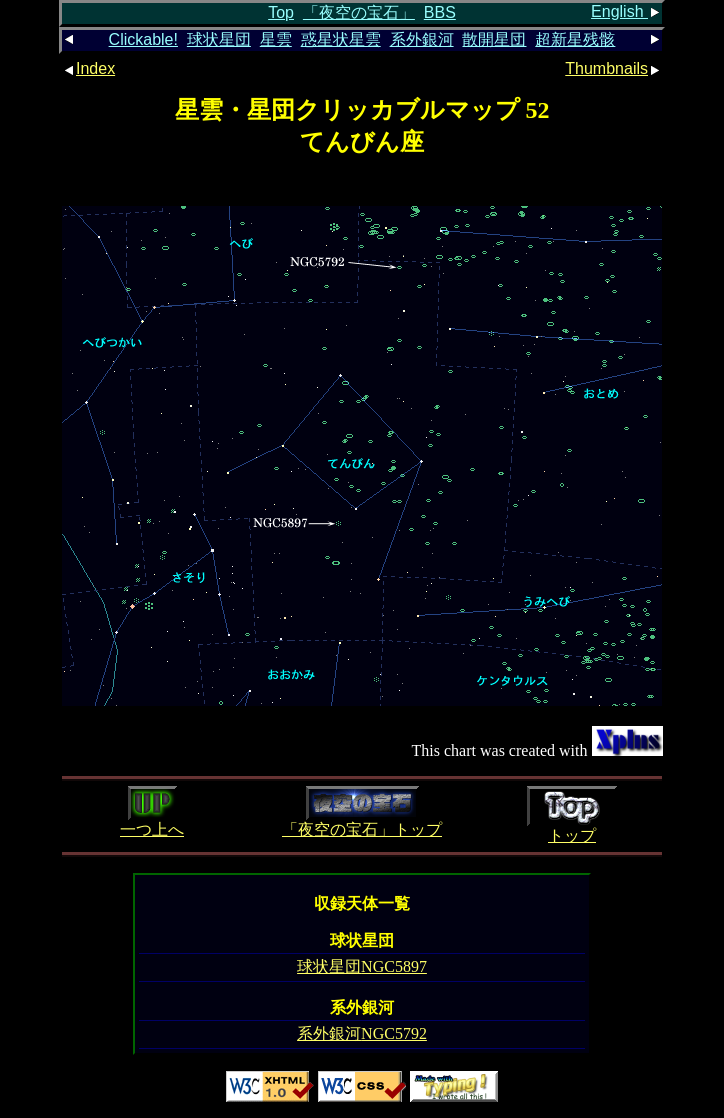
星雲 (276, 39)
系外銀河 (422, 39)
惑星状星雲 (341, 39)
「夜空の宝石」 (359, 12)
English (626, 11)
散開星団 (494, 39)
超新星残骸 (575, 39)
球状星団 (219, 39)
